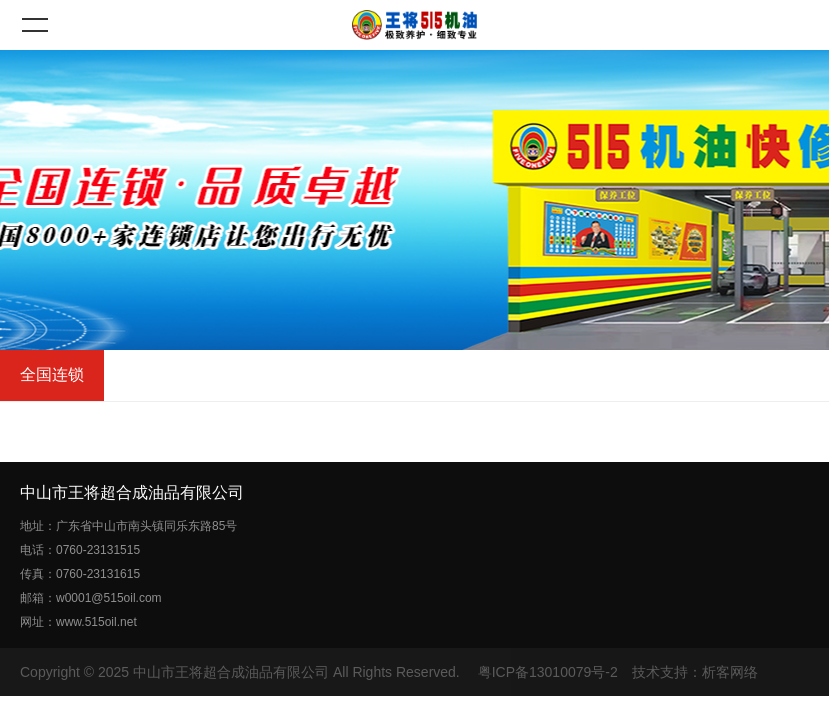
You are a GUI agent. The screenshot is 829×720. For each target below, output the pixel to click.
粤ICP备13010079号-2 (548, 672)
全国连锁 (52, 374)
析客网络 (730, 672)
